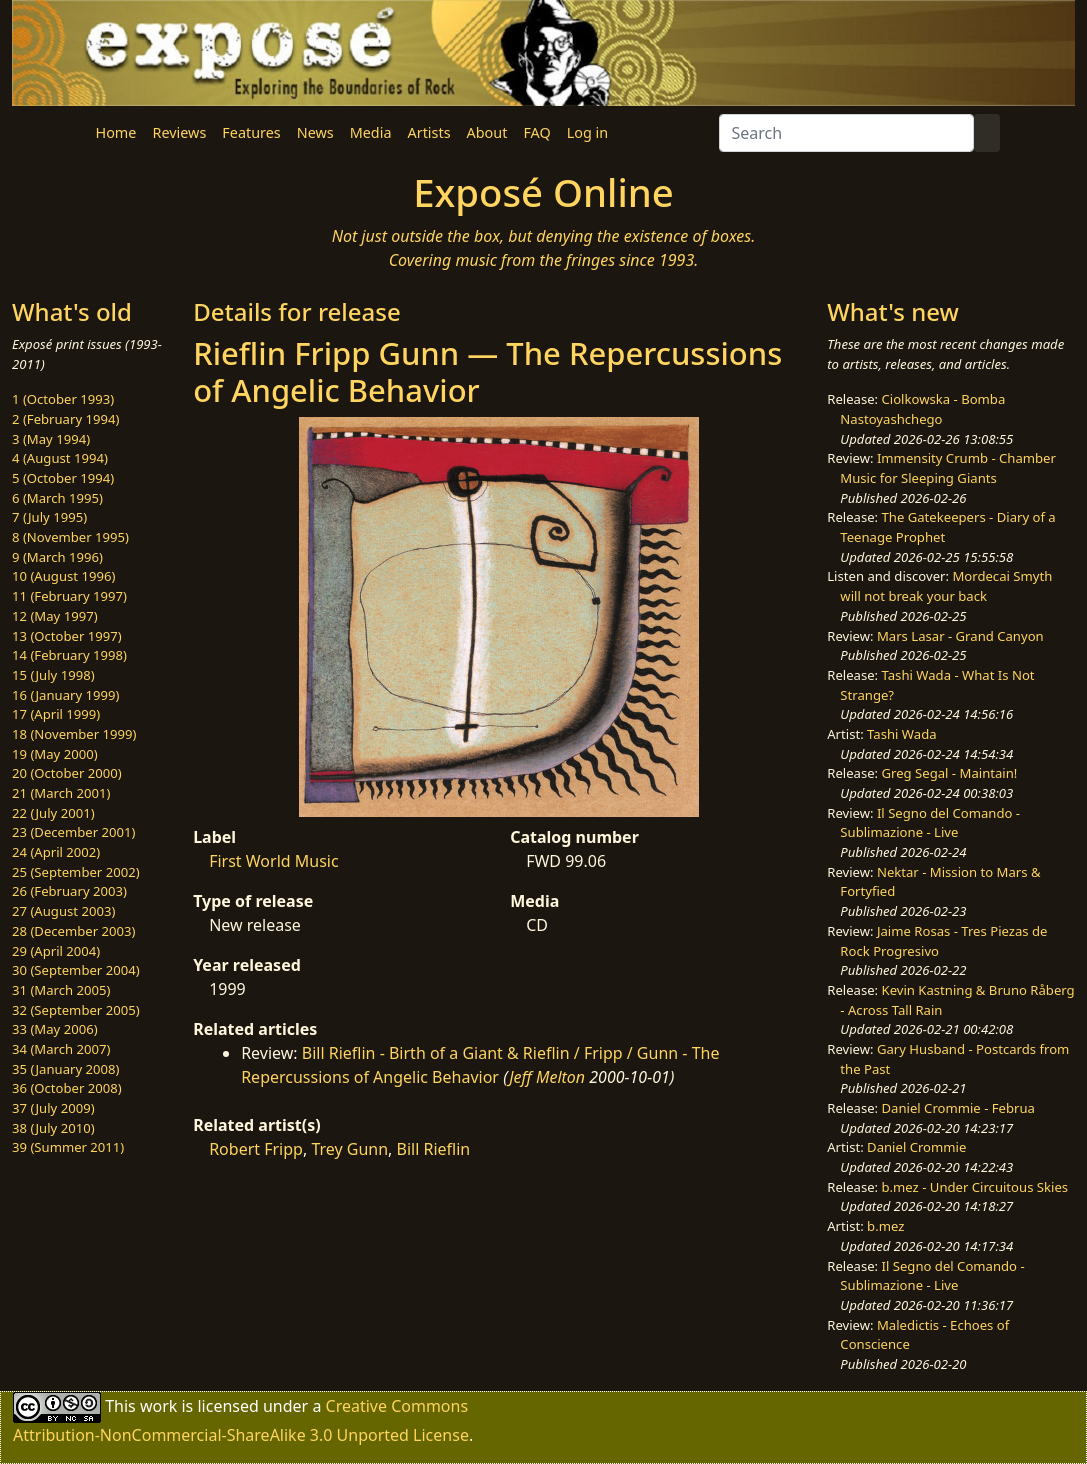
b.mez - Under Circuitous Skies (975, 1187)
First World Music (274, 861)
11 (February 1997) (69, 596)
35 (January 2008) (65, 1069)
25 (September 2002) (76, 872)
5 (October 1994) (63, 478)
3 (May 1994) (51, 439)
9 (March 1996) (57, 557)
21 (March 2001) (61, 793)
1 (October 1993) (63, 399)
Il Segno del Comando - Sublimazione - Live (930, 823)
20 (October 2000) (67, 773)
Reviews (179, 132)
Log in (587, 132)
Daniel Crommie (916, 1147)
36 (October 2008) (67, 1088)
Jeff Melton (547, 1077)
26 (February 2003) (69, 891)
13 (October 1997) (67, 636)
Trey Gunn (349, 1149)
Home (116, 132)
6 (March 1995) (57, 498)
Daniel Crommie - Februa (958, 1108)
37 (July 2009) (53, 1108)
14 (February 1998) (69, 655)
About (487, 132)
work (158, 1405)
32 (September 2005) (76, 1010)
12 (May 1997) (55, 616)
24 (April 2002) (56, 852)
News (315, 132)
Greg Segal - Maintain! (950, 773)
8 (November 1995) (70, 537)
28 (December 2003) (73, 931)
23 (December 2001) (73, 832)
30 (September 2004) (76, 970)
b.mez (885, 1226)
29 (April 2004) (56, 951)
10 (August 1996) (63, 576)
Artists (429, 132)
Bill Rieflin (434, 1149)
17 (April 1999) (56, 714)
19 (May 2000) (55, 754)
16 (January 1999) (65, 695)
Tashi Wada (901, 734)
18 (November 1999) (74, 734)
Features (251, 132)
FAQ (536, 132)
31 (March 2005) (61, 990)
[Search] (846, 133)
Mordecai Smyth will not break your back (946, 586)
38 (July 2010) (53, 1128)
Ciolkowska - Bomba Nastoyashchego (922, 409)
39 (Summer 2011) (68, 1147)
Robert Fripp (256, 1149)
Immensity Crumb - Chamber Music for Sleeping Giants (948, 468)
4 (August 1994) (60, 458)
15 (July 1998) (53, 675)
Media (371, 132)
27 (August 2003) (63, 911)
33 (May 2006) (55, 1029)
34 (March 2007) (61, 1049)
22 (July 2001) (53, 813)
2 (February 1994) (65, 419)
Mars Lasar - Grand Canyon (960, 636)
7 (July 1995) (49, 517)
